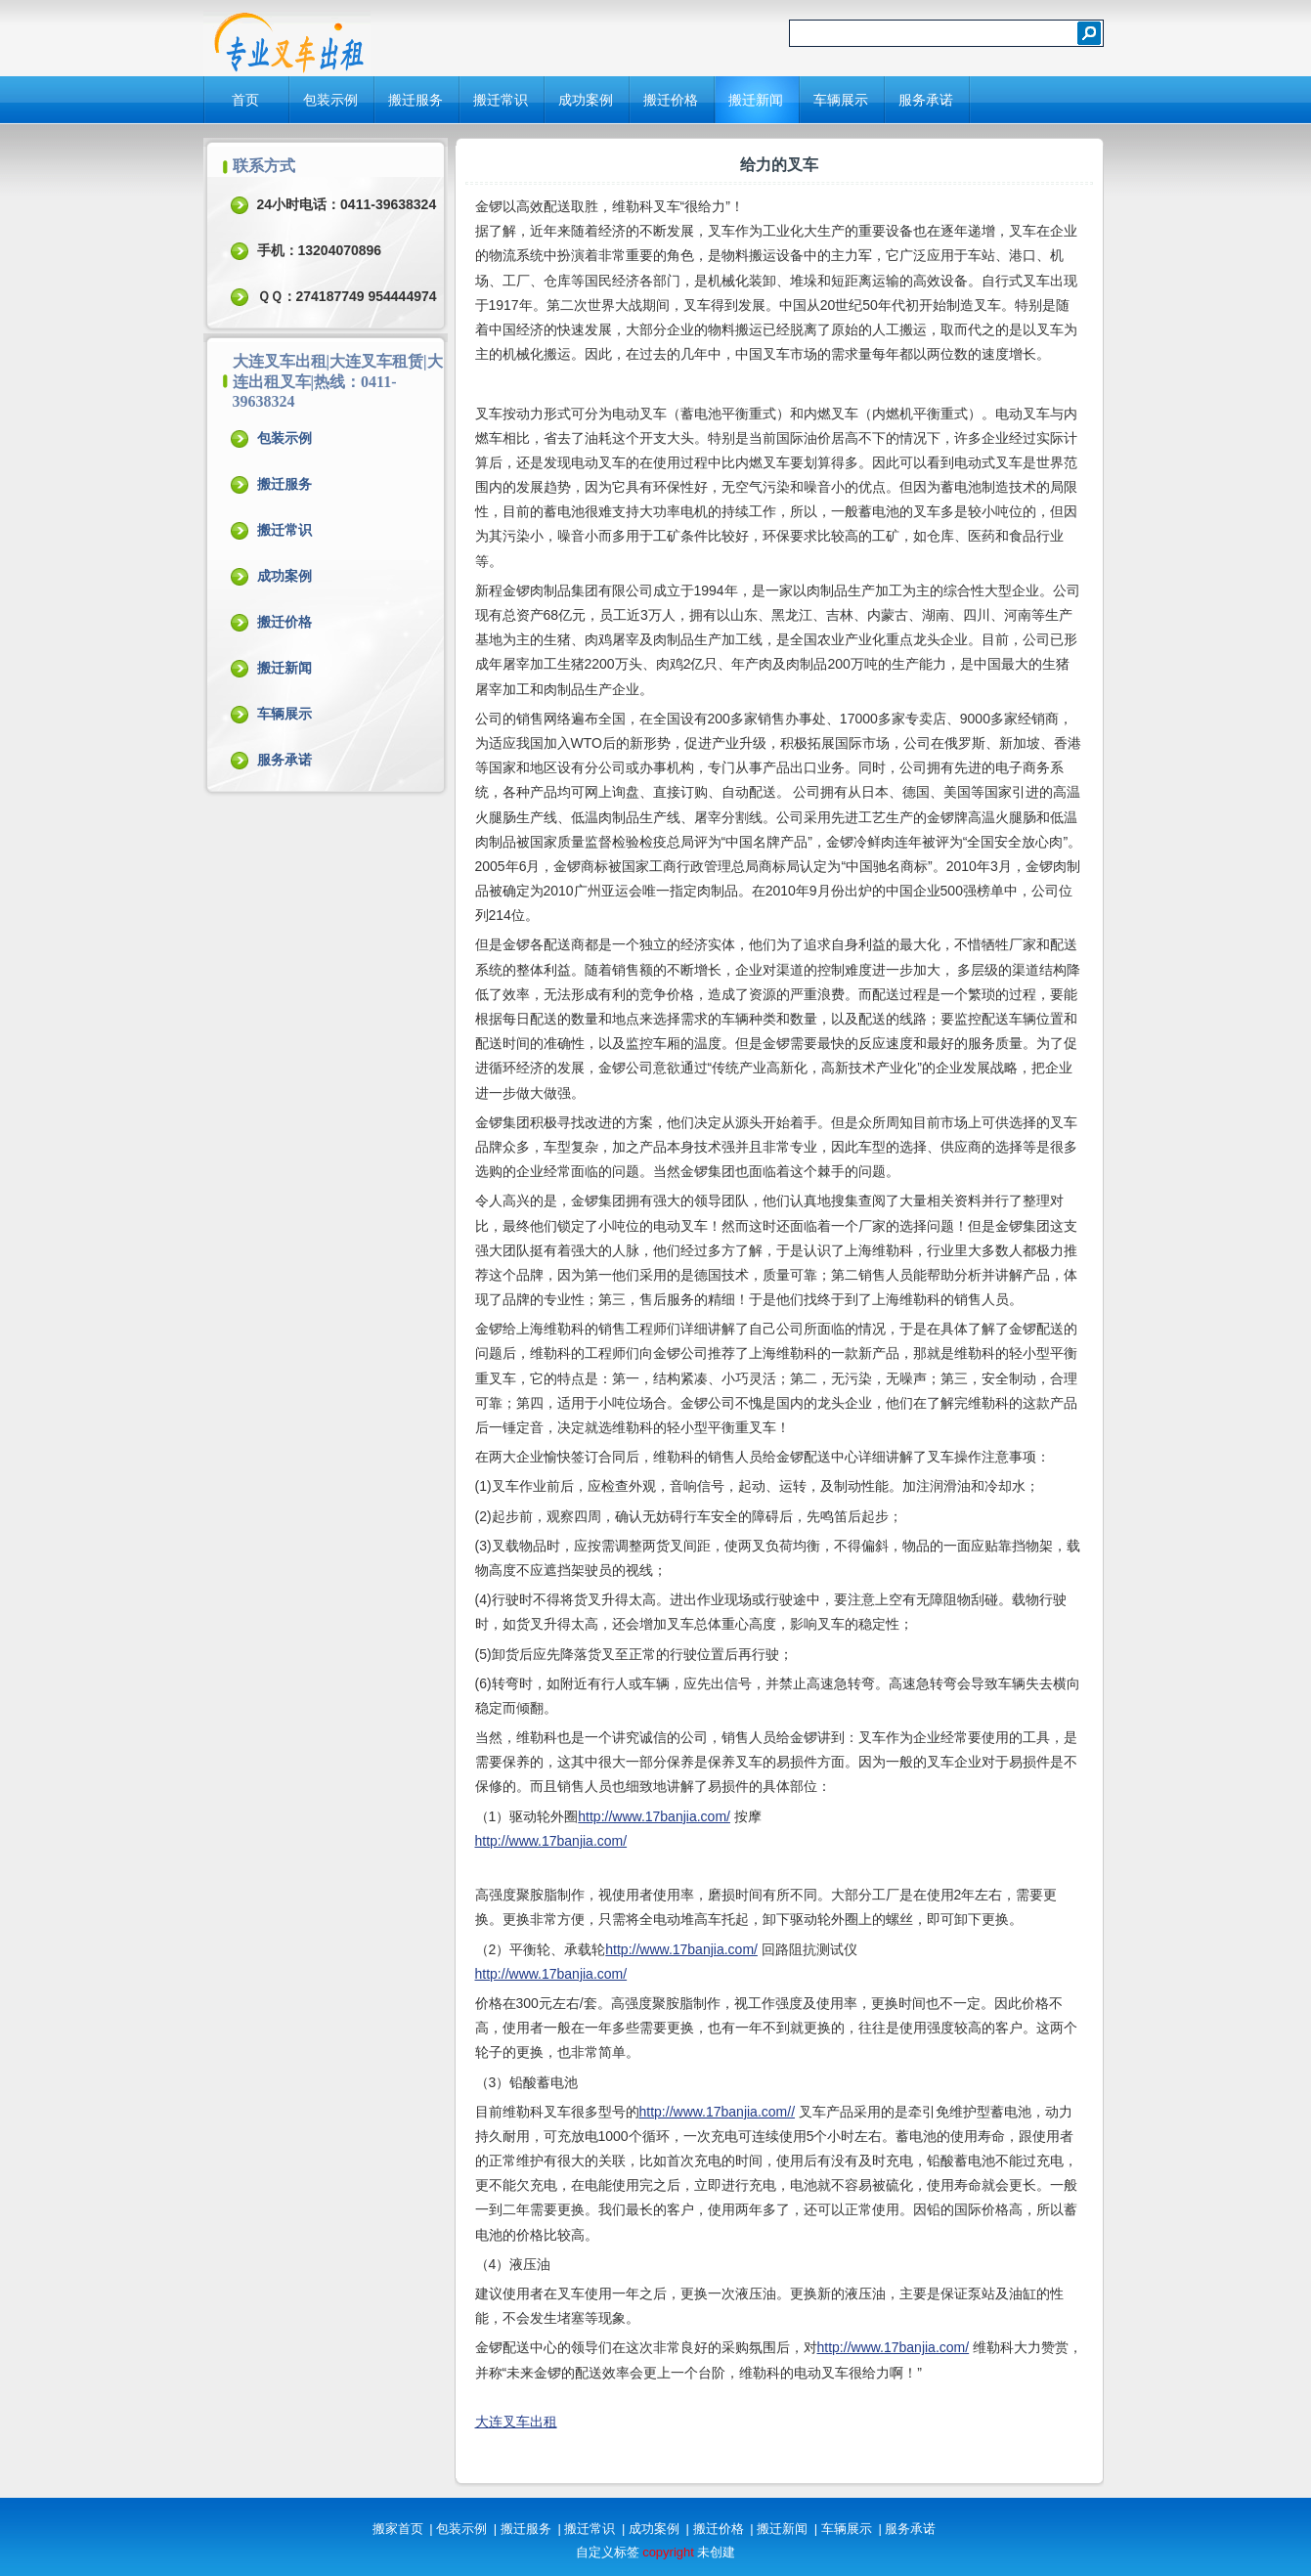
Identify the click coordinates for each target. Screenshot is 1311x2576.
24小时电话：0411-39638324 (347, 204)
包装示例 (330, 100)
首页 (245, 100)
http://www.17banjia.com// (717, 2111)
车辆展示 (840, 100)
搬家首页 (397, 2528)
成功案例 (585, 100)
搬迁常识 (500, 100)
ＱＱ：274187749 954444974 (347, 296)
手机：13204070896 (319, 250)
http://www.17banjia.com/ (654, 1816)
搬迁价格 (670, 100)
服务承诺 (925, 100)
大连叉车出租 (516, 2421)
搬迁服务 (415, 100)
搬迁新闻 (755, 100)
